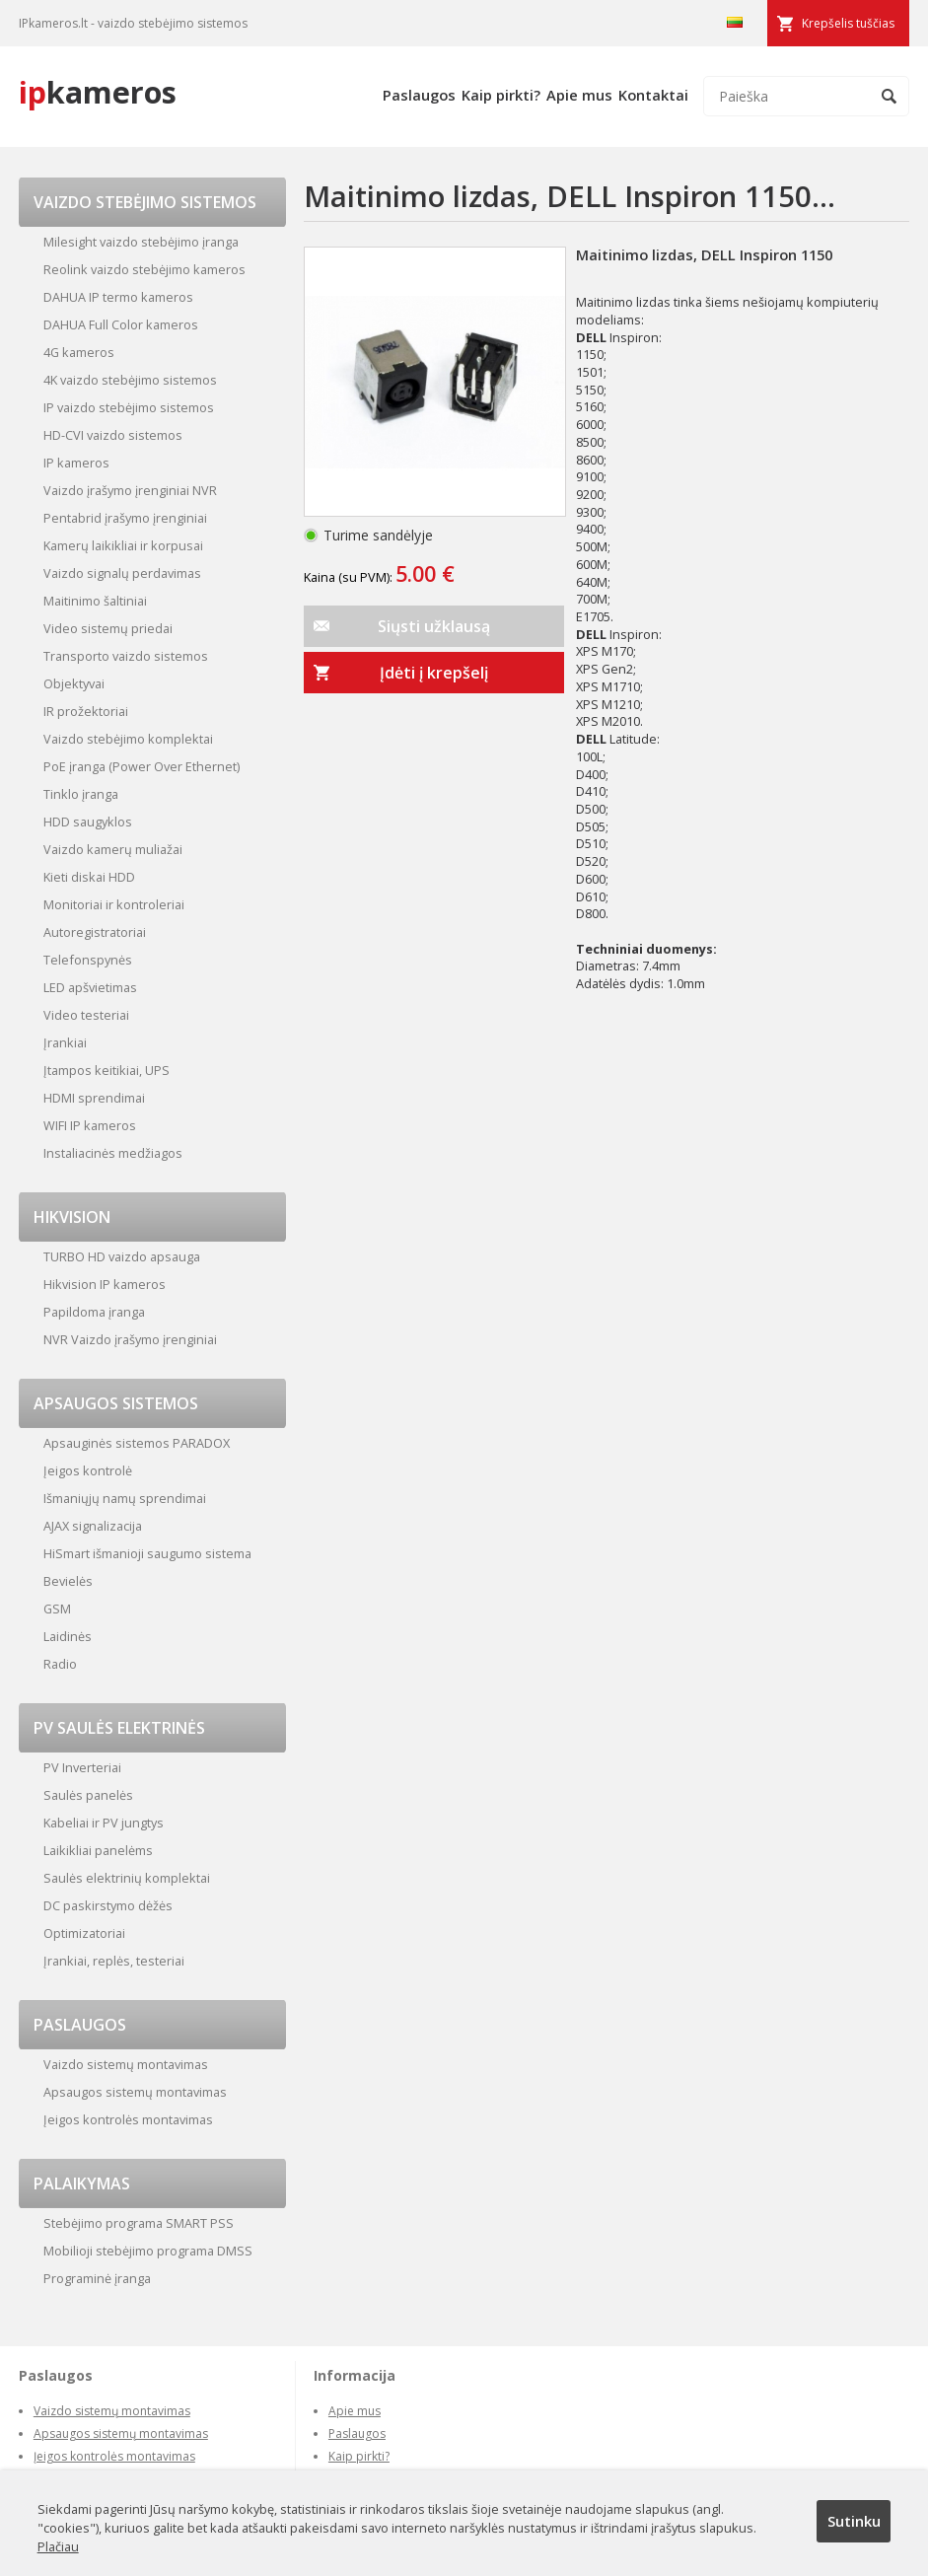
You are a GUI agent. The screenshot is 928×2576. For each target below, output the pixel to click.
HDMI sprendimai (94, 1098)
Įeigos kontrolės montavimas (128, 2119)
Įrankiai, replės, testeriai (113, 1960)
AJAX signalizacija (92, 1526)
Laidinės (67, 1636)
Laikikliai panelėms (98, 1850)
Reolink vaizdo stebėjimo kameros (144, 269)
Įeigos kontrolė (87, 1470)
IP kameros (76, 462)
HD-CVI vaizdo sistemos (112, 435)
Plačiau (58, 2546)
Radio (60, 1664)
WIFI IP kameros (89, 1125)
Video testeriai (86, 1015)
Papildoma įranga (94, 1312)
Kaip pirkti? (501, 95)
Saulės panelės (88, 1795)
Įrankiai (65, 1042)
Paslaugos (419, 95)
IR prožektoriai (85, 711)
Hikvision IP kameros (104, 1284)
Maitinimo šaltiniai (95, 600)
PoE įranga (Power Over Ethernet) (141, 766)
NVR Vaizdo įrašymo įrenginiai (130, 1339)
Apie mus (579, 95)
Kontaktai (653, 95)
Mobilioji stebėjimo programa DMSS (147, 2250)
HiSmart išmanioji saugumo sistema (147, 1553)
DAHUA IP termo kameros (118, 297)
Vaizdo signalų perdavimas (122, 573)
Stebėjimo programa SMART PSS (138, 2223)
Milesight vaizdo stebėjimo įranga (141, 241)
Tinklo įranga (80, 794)
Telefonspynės (87, 959)
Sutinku (854, 2521)
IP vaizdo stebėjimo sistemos (128, 407)
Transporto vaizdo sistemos (125, 656)
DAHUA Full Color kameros (120, 324)
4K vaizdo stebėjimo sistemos (130, 380)
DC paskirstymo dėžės (108, 1905)
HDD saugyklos (87, 821)
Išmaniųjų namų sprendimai (124, 1498)
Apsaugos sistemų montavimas (135, 2092)
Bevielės (68, 1581)
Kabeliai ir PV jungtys (103, 1822)
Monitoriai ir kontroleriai (113, 904)
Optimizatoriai (84, 1933)
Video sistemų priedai (108, 628)
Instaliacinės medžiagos (112, 1153)
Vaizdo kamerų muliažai (112, 849)
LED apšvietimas (90, 987)
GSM (57, 1608)
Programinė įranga (97, 2278)
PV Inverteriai (82, 1767)
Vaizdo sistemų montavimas (125, 2064)
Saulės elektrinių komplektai (126, 1878)
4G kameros (78, 352)
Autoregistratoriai (94, 932)
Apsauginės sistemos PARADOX (136, 1443)
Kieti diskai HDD (89, 877)
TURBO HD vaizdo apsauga (121, 1256)
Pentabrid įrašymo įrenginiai (125, 518)
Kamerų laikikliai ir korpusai (123, 545)
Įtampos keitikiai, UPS (106, 1070)
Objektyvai (74, 683)
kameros (98, 91)
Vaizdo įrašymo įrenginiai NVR (130, 490)
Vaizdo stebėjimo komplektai (128, 739)
